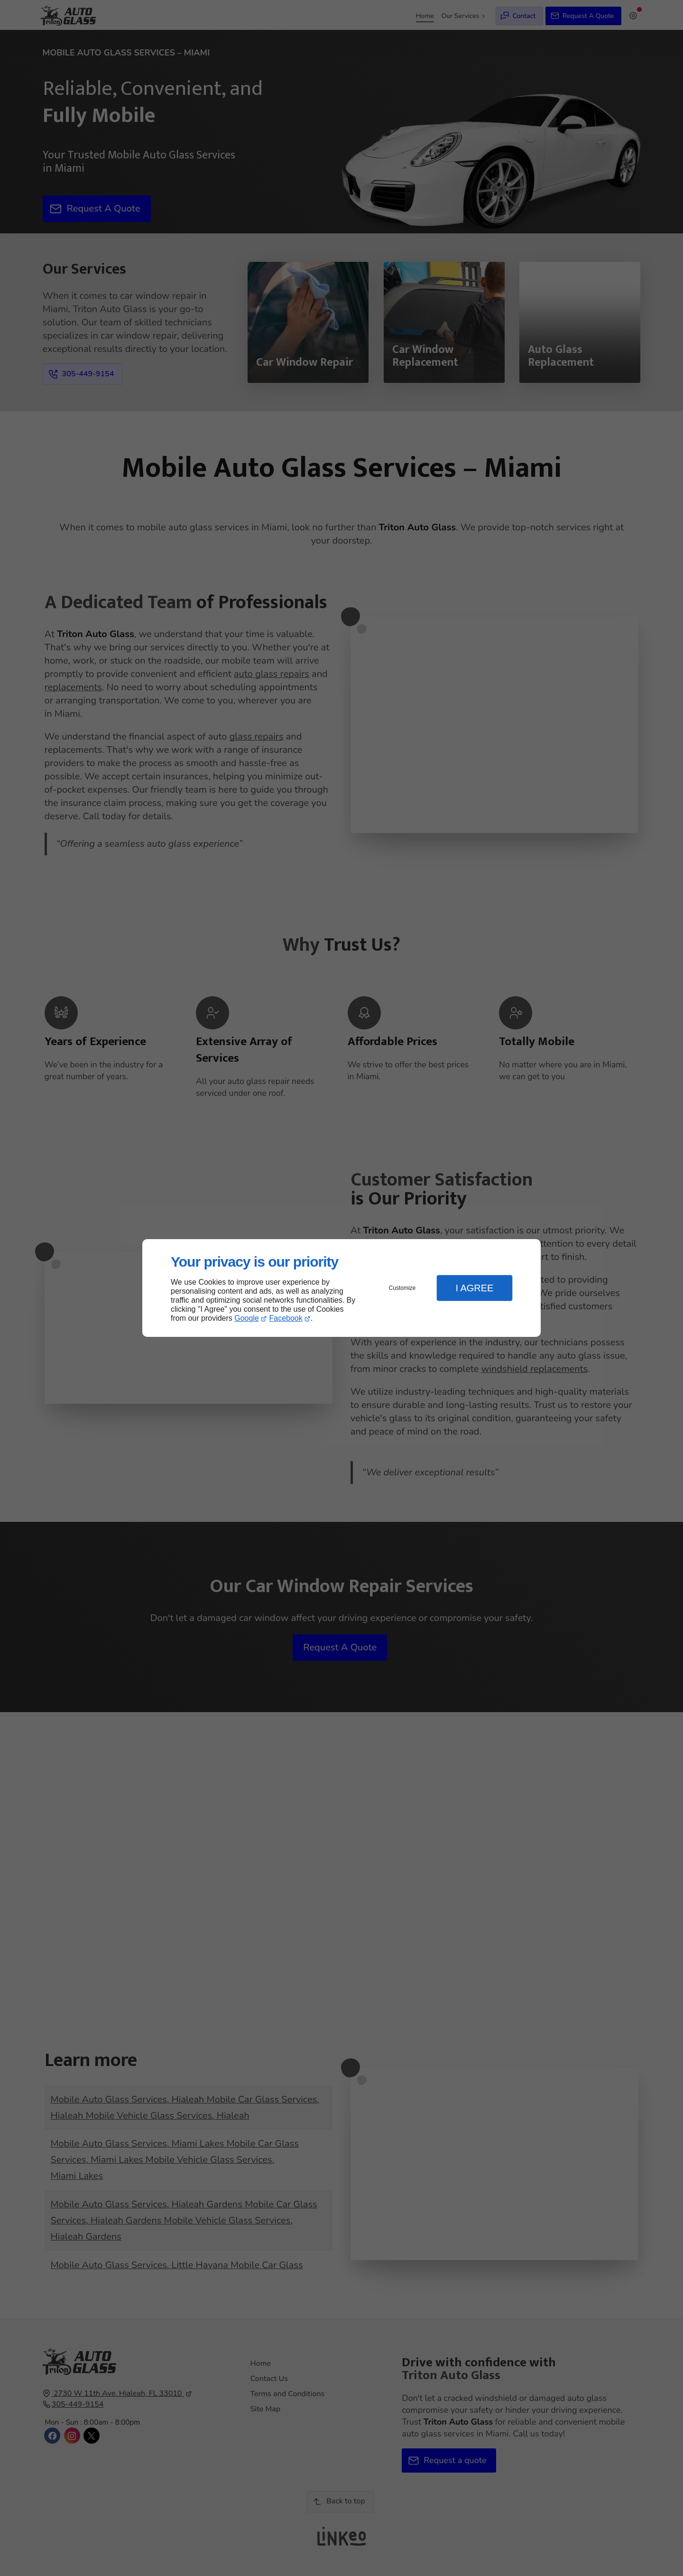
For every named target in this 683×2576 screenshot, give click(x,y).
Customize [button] (402, 1288)
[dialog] (341, 1288)
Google (246, 1318)
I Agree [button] (474, 1288)
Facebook (286, 1318)
